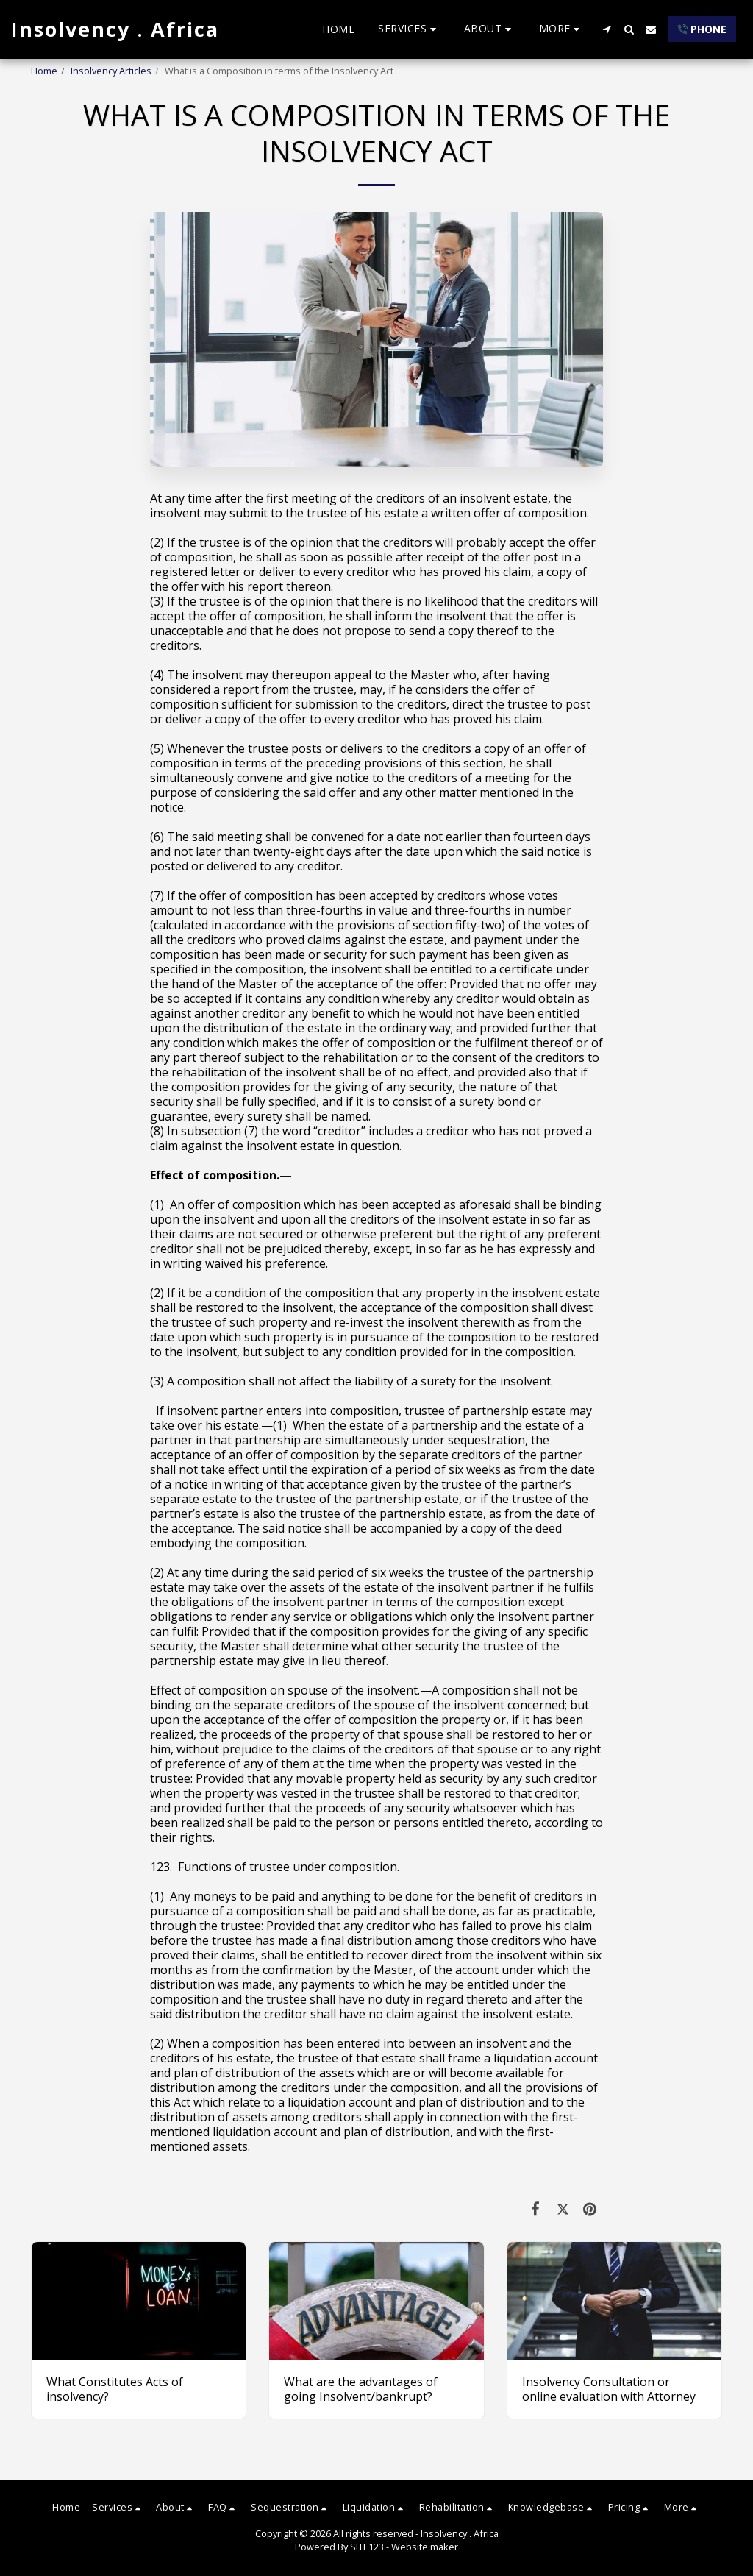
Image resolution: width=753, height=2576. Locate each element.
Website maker (424, 2546)
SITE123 (367, 2546)
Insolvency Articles (111, 70)
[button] (409, 29)
